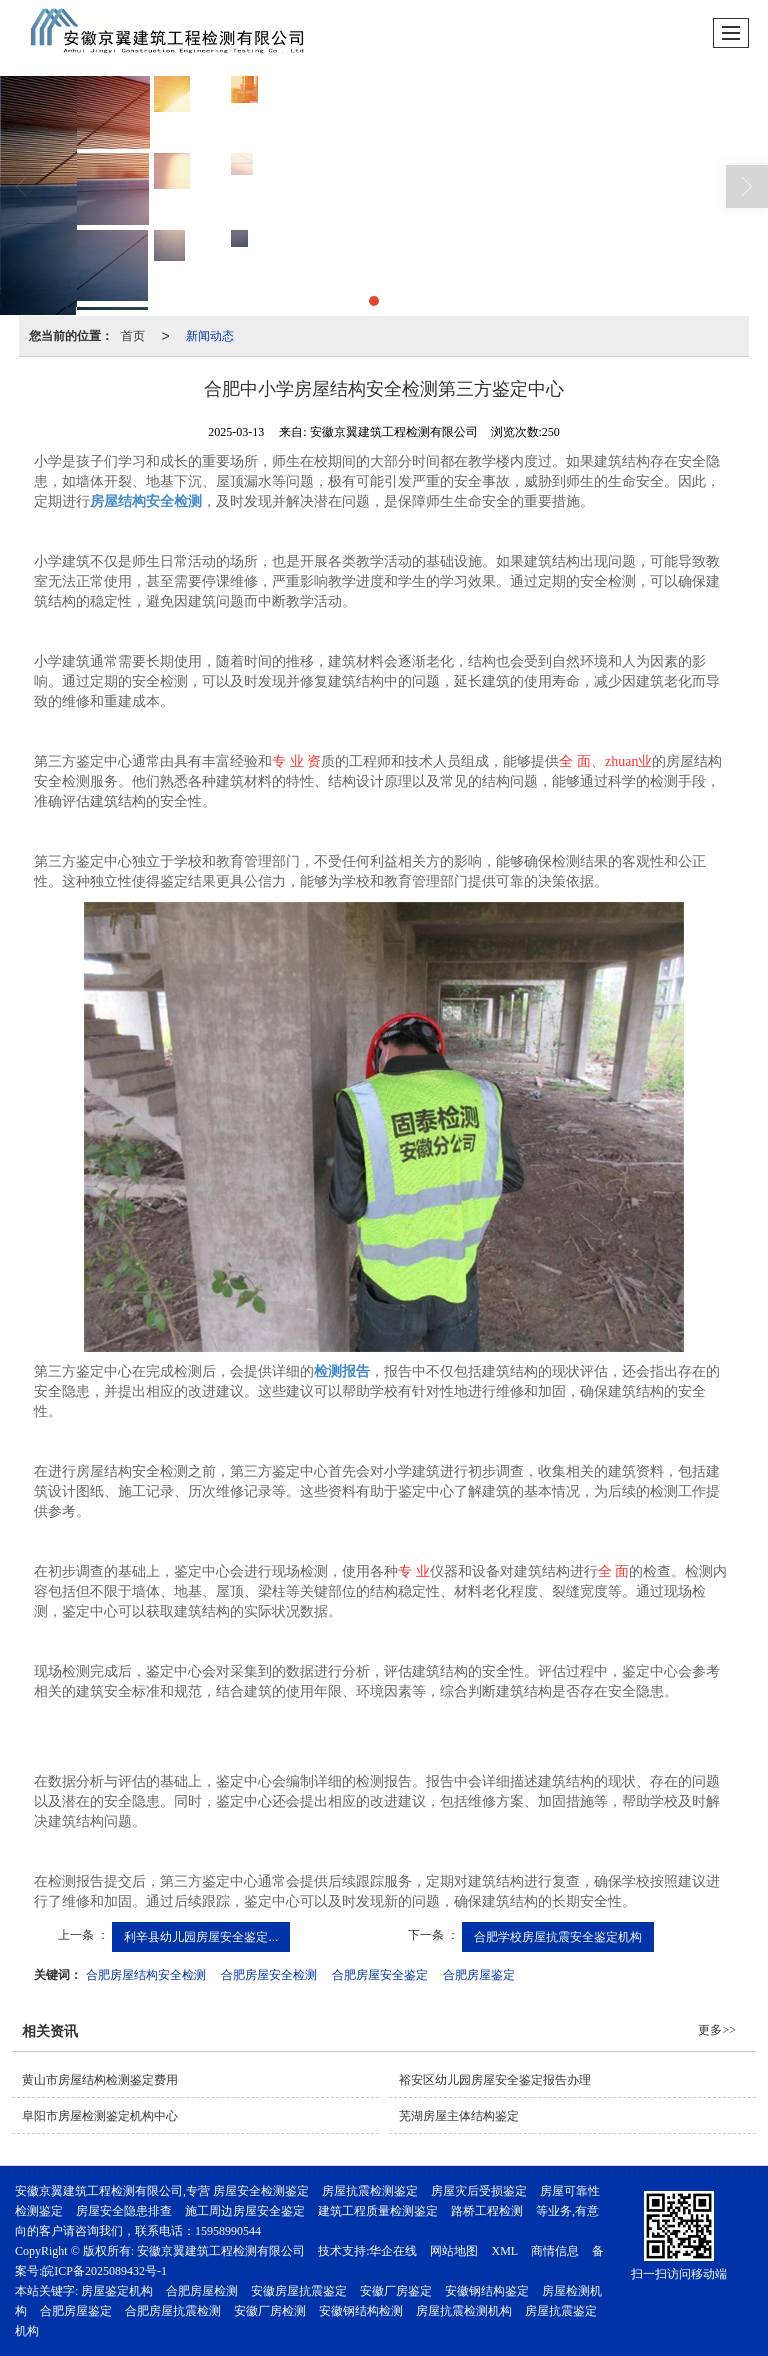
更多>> (717, 2030)
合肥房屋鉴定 (479, 1975)
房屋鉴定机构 (117, 2291)
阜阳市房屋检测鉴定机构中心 (100, 2116)
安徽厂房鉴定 (396, 2291)
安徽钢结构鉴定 (487, 2291)
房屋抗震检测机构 (464, 2311)
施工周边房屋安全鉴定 (245, 2211)
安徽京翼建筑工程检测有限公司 (221, 2251)
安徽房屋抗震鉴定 (299, 2291)
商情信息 (555, 2251)
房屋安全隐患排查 (124, 2211)
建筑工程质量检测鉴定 (378, 2211)
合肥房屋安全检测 (269, 1975)
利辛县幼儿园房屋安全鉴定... (201, 1937)
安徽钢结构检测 (361, 2311)
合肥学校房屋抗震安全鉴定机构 (558, 1937)
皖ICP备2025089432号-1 (104, 2271)
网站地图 (454, 2251)
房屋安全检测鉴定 (261, 2191)
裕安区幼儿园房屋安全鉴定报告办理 (495, 2080)
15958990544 (228, 2231)
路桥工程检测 (487, 2211)
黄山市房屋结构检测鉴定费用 (100, 2080)
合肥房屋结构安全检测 (146, 1975)
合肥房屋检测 (202, 2291)
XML (504, 2251)
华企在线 (393, 2251)
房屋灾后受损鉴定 (479, 2191)
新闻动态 (210, 336)
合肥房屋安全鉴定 (380, 1975)
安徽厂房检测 (270, 2311)
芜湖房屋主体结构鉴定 (459, 2116)
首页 (133, 336)
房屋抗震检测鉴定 (370, 2191)
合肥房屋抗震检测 (173, 2311)
